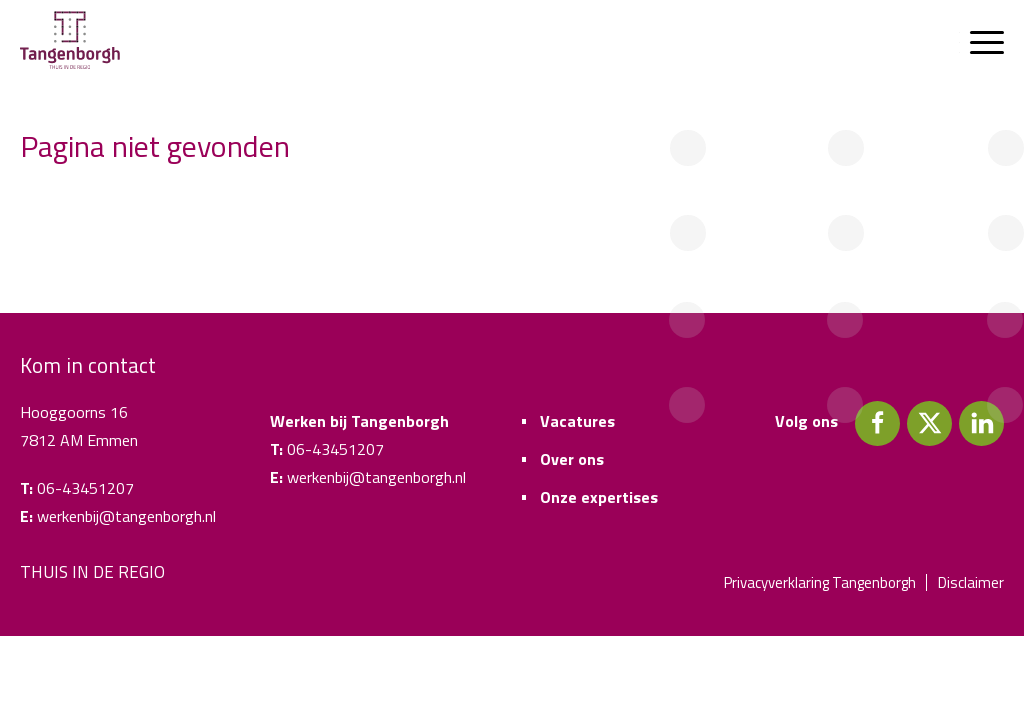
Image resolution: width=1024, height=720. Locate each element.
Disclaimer (971, 582)
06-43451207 (85, 488)
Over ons (572, 459)
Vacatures (577, 421)
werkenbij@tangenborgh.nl (126, 516)
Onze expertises (599, 497)
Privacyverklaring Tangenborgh (820, 582)
